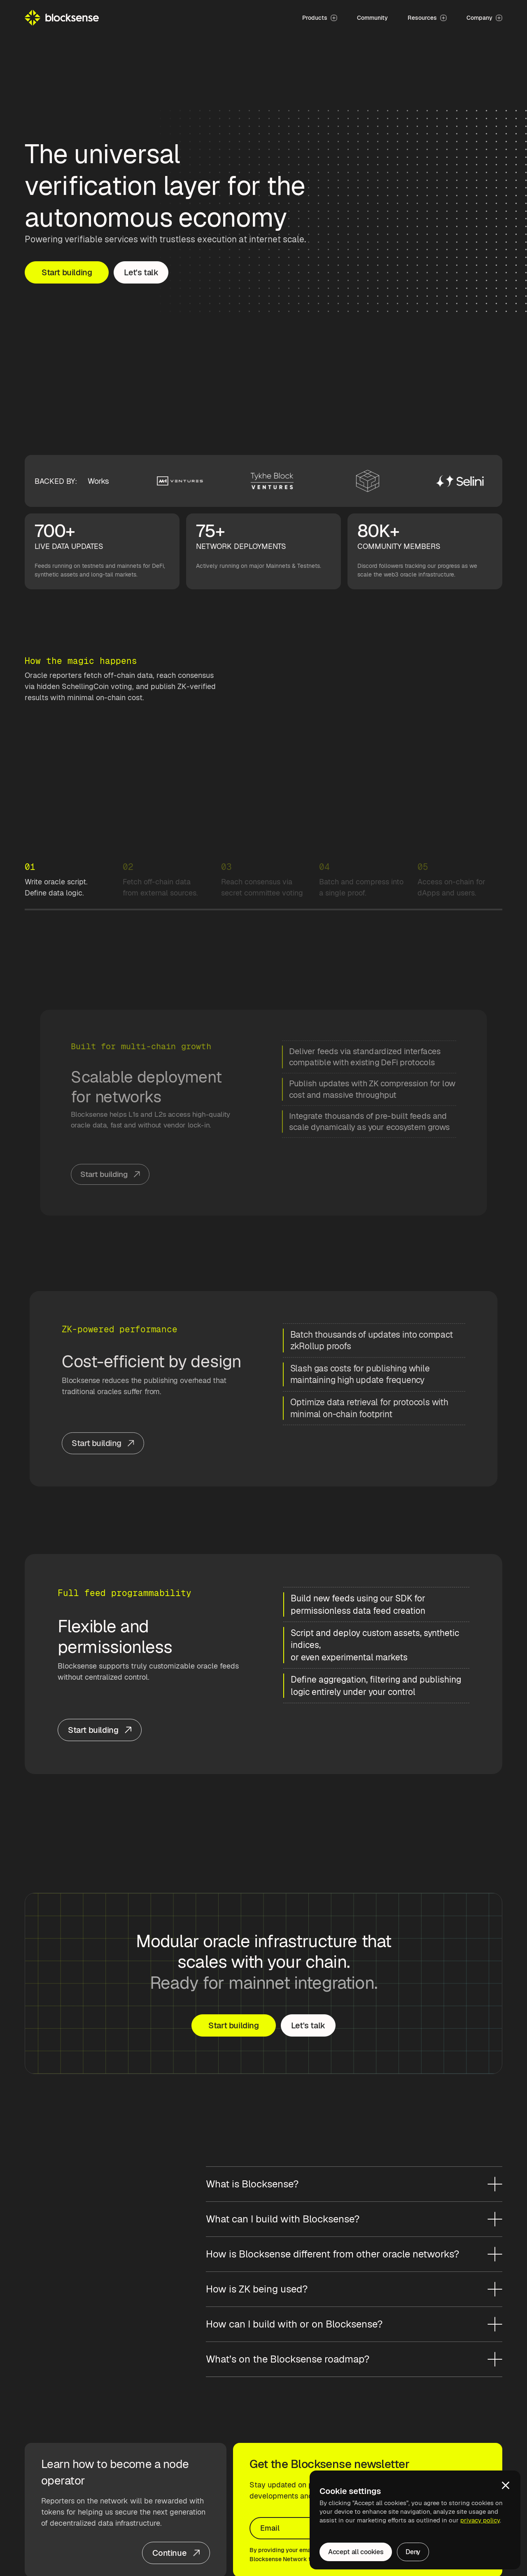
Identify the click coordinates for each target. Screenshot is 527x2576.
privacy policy (480, 2520)
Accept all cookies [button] (355, 2552)
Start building (67, 272)
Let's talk (141, 272)
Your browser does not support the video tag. (263, 782)
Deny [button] (413, 2552)
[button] (505, 2485)
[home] (62, 18)
